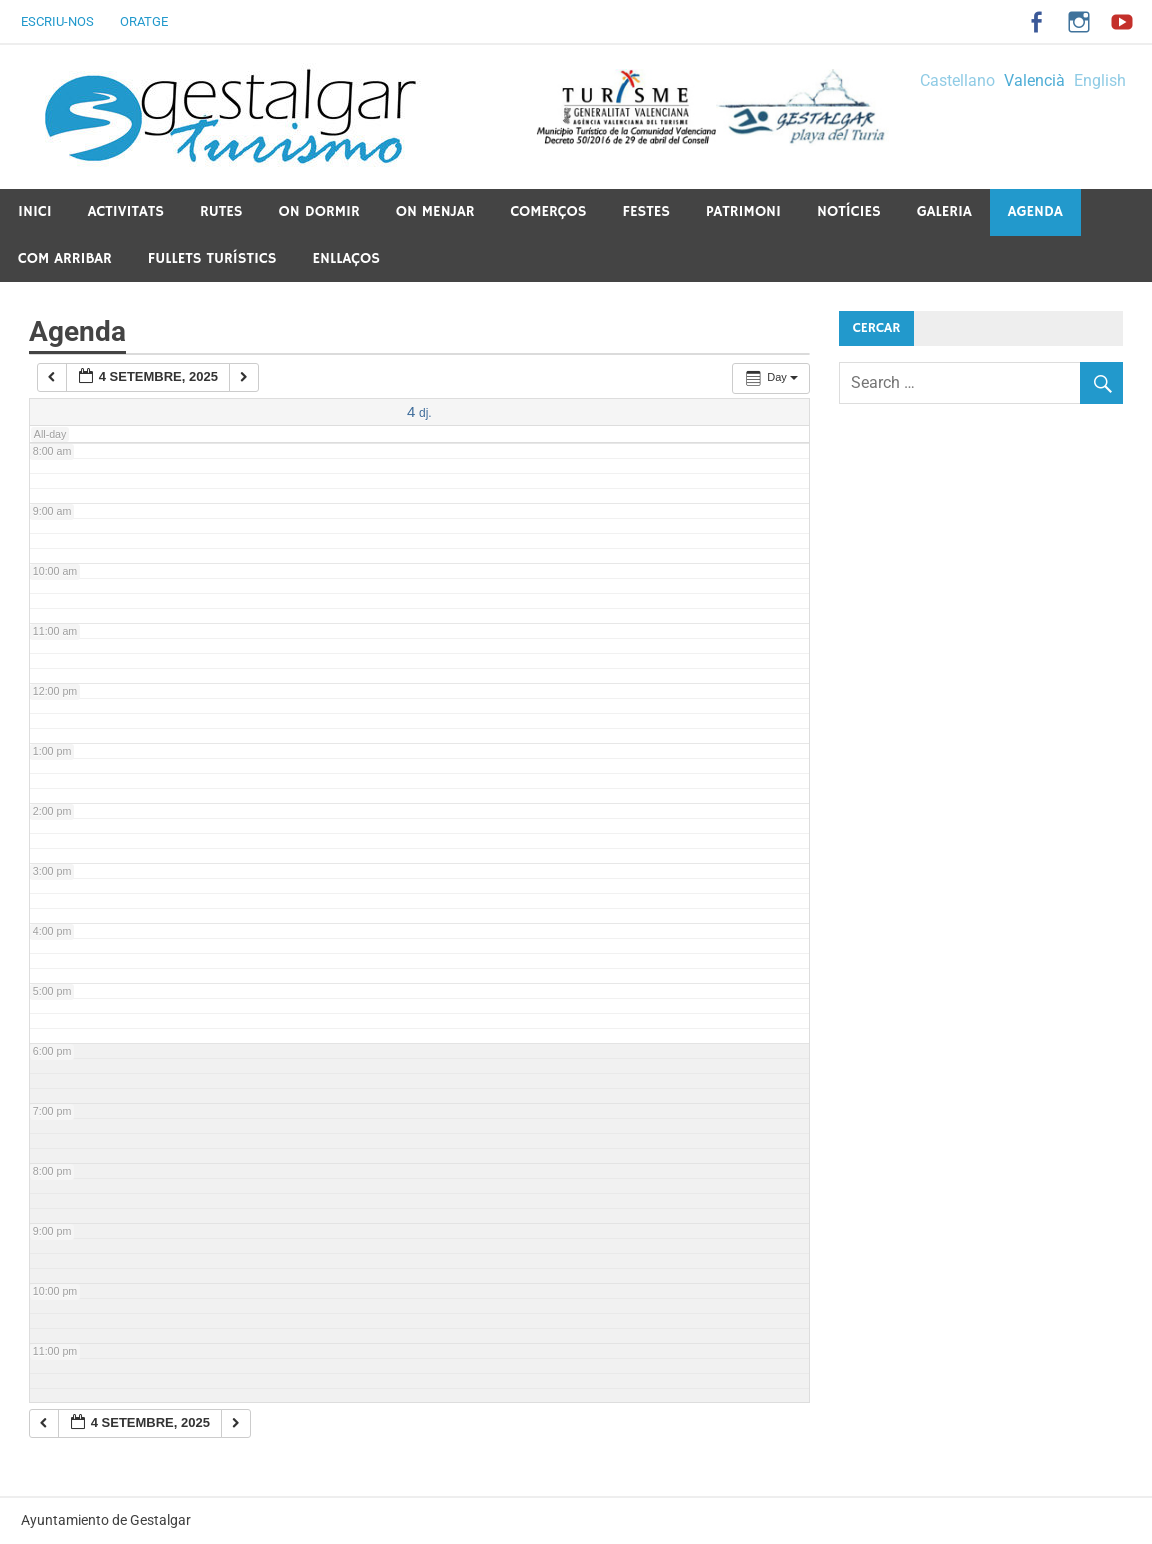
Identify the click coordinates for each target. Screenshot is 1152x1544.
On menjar (435, 211)
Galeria (944, 211)
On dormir (319, 211)
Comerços (548, 211)
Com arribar (65, 258)
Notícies (849, 211)
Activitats (126, 211)
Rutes (221, 211)
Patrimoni (743, 211)
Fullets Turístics (212, 258)
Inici (35, 211)
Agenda (1035, 211)
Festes (647, 211)
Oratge (144, 21)
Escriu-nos (57, 21)
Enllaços (345, 258)
